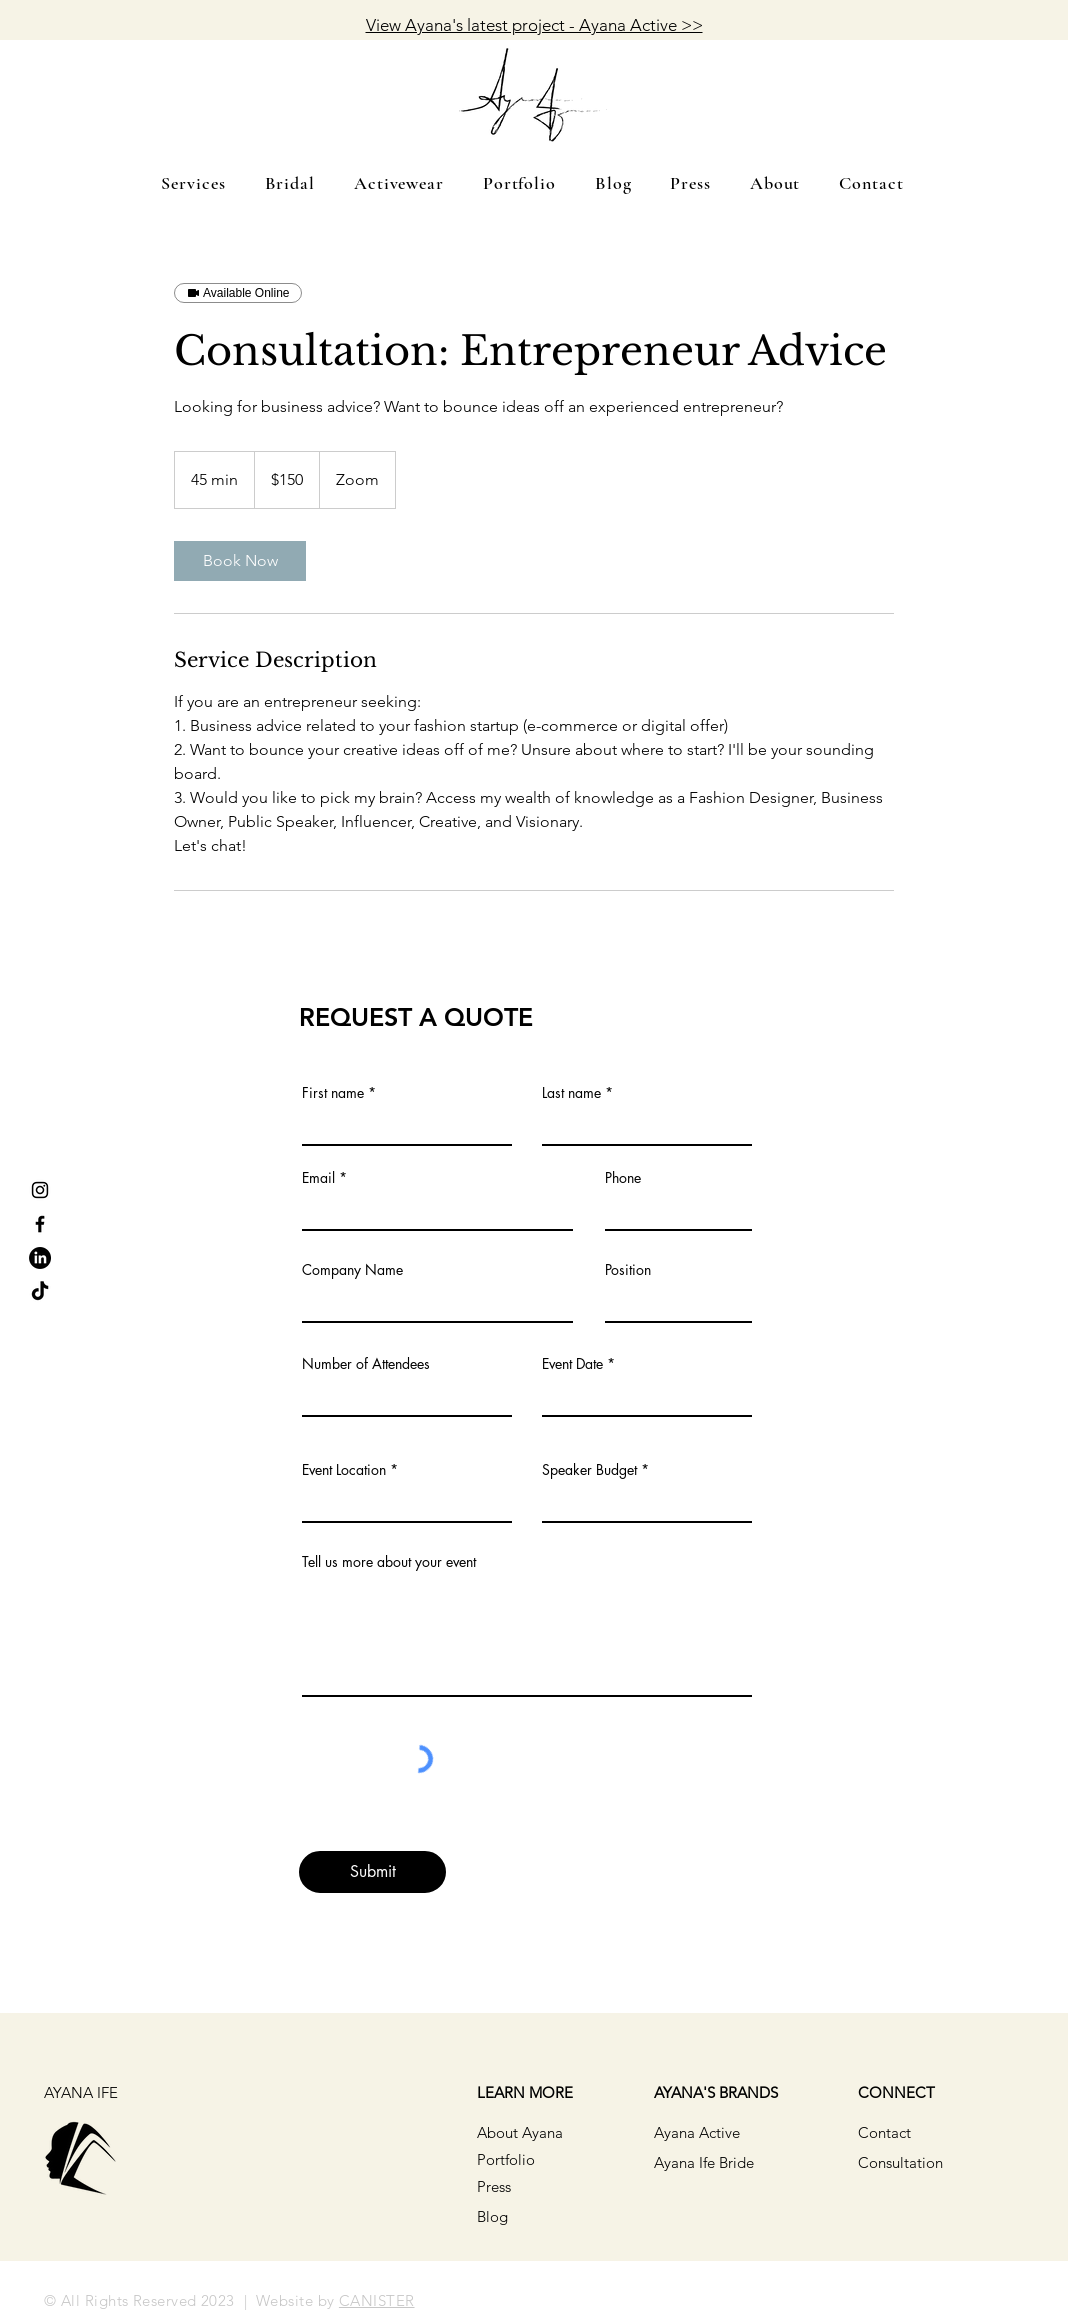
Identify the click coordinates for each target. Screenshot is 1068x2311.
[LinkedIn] (40, 1258)
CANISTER (377, 2300)
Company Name (352, 1270)
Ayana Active (697, 2132)
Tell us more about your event (389, 1562)
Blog (492, 2216)
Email (318, 1178)
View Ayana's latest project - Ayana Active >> (534, 25)
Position (628, 1270)
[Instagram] (40, 1190)
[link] (240, 561)
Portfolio (506, 2159)
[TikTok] (40, 1292)
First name (333, 1093)
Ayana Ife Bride (704, 2162)
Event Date (572, 1364)
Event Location (344, 1470)
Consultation (900, 2162)
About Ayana (520, 2132)
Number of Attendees (366, 1364)
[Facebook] (40, 1224)
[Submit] (372, 1872)
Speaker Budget (589, 1470)
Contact (884, 2132)
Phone (623, 1178)
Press (494, 2186)
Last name (571, 1093)
